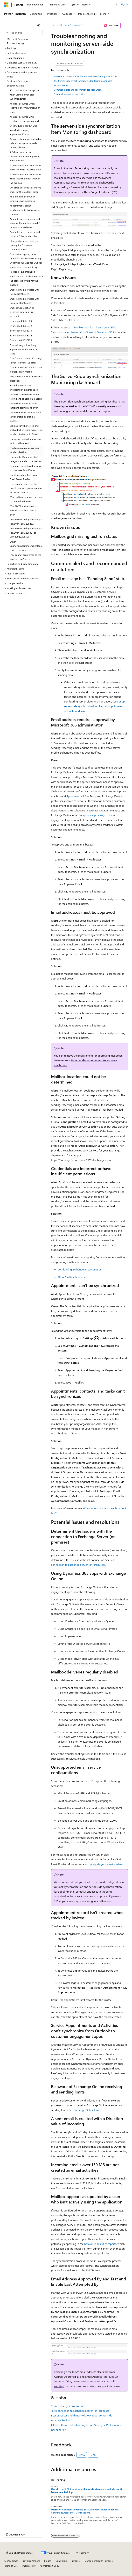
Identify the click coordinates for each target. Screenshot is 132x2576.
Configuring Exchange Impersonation (80, 1269)
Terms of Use (11, 2565)
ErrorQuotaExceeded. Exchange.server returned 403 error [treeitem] (26, 360)
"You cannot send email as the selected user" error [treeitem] (25, 557)
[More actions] (125, 25)
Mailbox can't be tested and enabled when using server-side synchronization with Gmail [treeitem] (26, 430)
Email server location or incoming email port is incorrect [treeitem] (22, 312)
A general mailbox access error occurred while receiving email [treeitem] (25, 167)
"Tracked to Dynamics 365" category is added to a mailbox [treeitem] (26, 459)
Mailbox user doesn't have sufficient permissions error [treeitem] (24, 405)
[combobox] (23, 32)
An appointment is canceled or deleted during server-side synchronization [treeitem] (26, 143)
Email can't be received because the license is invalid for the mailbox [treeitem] (26, 280)
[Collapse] (38, 25)
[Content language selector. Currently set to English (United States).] (19, 2553)
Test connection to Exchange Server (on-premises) (80, 2410)
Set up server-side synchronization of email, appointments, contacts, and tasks (94, 706)
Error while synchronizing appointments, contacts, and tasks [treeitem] (24, 349)
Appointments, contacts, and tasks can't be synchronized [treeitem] (25, 234)
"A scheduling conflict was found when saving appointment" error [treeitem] (23, 130)
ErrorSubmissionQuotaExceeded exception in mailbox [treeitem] (26, 369)
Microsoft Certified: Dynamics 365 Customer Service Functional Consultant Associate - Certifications (85, 2511)
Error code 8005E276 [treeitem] (21, 340)
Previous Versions (31, 2560)
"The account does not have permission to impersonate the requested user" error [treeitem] (25, 488)
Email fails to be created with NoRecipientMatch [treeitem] (24, 292)
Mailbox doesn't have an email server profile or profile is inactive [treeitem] (25, 416)
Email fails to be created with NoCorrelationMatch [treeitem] (24, 301)
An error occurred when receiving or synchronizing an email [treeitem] (25, 108)
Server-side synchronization (67, 2406)
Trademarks (28, 2565)
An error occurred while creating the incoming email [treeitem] (24, 119)
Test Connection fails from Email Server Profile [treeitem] (23, 477)
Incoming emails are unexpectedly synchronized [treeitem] (24, 387)
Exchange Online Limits (87, 2110)
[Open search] (116, 5)
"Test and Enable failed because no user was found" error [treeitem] (26, 468)
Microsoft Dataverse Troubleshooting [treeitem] (17, 41)
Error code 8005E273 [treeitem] (21, 330)
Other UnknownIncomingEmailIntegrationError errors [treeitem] (26, 546)
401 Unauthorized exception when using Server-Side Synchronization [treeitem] (24, 94)
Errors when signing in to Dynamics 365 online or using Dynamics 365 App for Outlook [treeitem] (26, 258)
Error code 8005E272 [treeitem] (21, 325)
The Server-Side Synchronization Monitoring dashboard (83, 80)
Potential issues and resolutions (70, 94)
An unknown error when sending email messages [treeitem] (22, 198)
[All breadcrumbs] (54, 25)
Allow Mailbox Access (70, 1277)
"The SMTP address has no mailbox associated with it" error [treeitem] (23, 510)
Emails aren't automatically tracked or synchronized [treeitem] (23, 269)
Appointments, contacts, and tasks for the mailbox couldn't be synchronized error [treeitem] (25, 223)
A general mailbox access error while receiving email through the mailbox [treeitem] (25, 178)
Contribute (61, 2560)
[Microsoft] (6, 4)
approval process (93, 815)
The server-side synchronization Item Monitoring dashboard (85, 76)
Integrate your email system (106, 1864)
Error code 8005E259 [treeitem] (21, 320)
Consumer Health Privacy (98, 2560)
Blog (46, 2560)
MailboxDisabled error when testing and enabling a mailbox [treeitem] (25, 396)
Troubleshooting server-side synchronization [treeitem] (24, 450)
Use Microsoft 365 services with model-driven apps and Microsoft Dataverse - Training (86, 2491)
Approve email (75, 796)
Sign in (124, 4)
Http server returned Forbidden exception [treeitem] (26, 378)
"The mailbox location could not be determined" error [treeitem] (26, 499)
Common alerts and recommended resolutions (78, 89)
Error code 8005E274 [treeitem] (21, 335)
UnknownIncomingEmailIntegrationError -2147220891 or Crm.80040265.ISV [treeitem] (26, 532)
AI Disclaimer (11, 2560)
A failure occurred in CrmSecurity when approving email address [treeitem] (25, 156)
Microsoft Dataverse (69, 25)
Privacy (74, 2560)
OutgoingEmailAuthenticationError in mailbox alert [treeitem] (26, 441)
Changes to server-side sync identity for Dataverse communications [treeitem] (24, 245)
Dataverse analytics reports (100, 2244)
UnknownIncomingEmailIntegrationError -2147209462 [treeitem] (26, 521)
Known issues (61, 85)
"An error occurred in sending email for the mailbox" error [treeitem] (25, 189)
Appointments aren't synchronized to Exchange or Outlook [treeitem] (25, 210)
